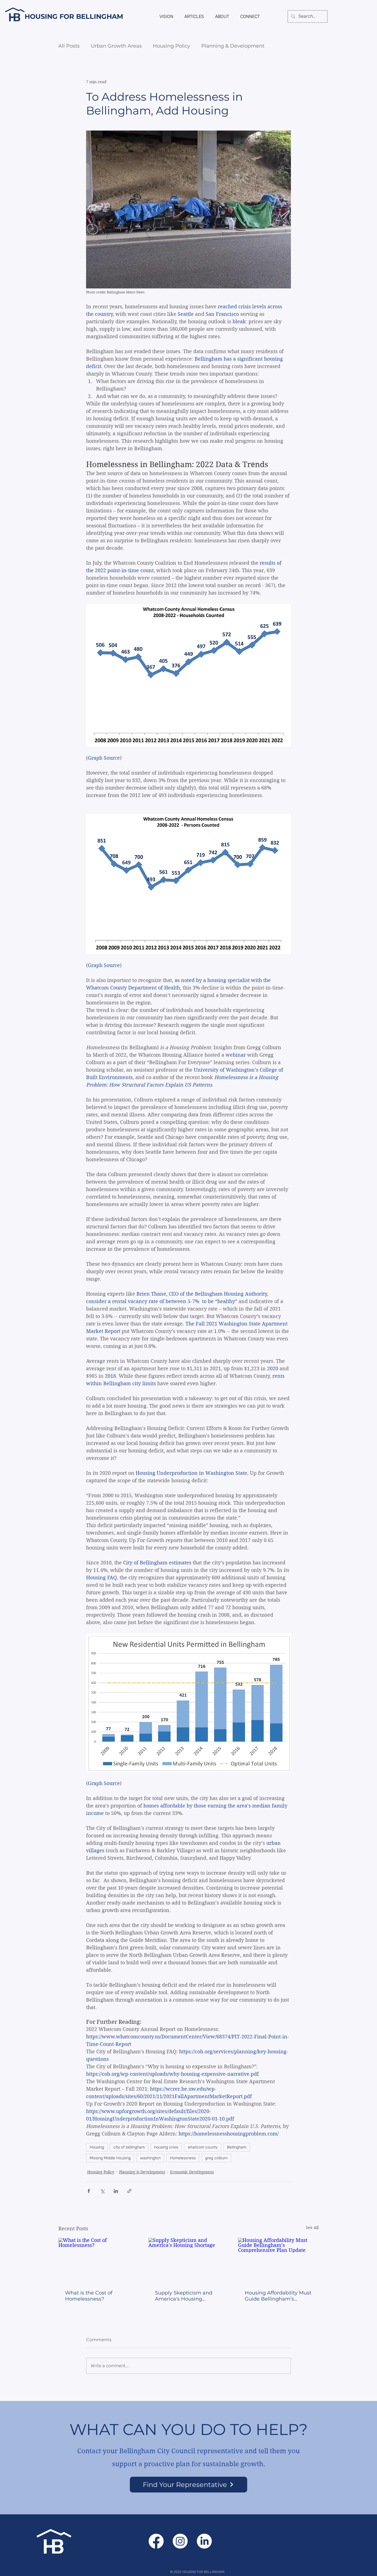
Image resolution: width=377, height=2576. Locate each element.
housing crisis (166, 2147)
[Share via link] (129, 2191)
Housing (97, 2147)
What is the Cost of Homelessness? (88, 2296)
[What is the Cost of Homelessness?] (98, 2260)
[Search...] (307, 16)
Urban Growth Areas (116, 46)
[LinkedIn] (204, 2541)
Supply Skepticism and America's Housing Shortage (183, 2296)
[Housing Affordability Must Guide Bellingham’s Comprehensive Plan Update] (278, 2260)
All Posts (69, 46)
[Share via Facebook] (88, 2191)
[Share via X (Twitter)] (102, 2191)
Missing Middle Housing (110, 2158)
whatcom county (203, 2147)
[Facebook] (156, 2541)
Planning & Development (232, 46)
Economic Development (192, 2171)
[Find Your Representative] (188, 2484)
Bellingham (236, 2147)
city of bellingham (129, 2147)
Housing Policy (171, 46)
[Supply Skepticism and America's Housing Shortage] (188, 2260)
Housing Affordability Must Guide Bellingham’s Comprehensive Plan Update (278, 2296)
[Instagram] (180, 2541)
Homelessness (183, 2158)
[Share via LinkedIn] (115, 2191)
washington (150, 2158)
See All (312, 2227)
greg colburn (216, 2158)
